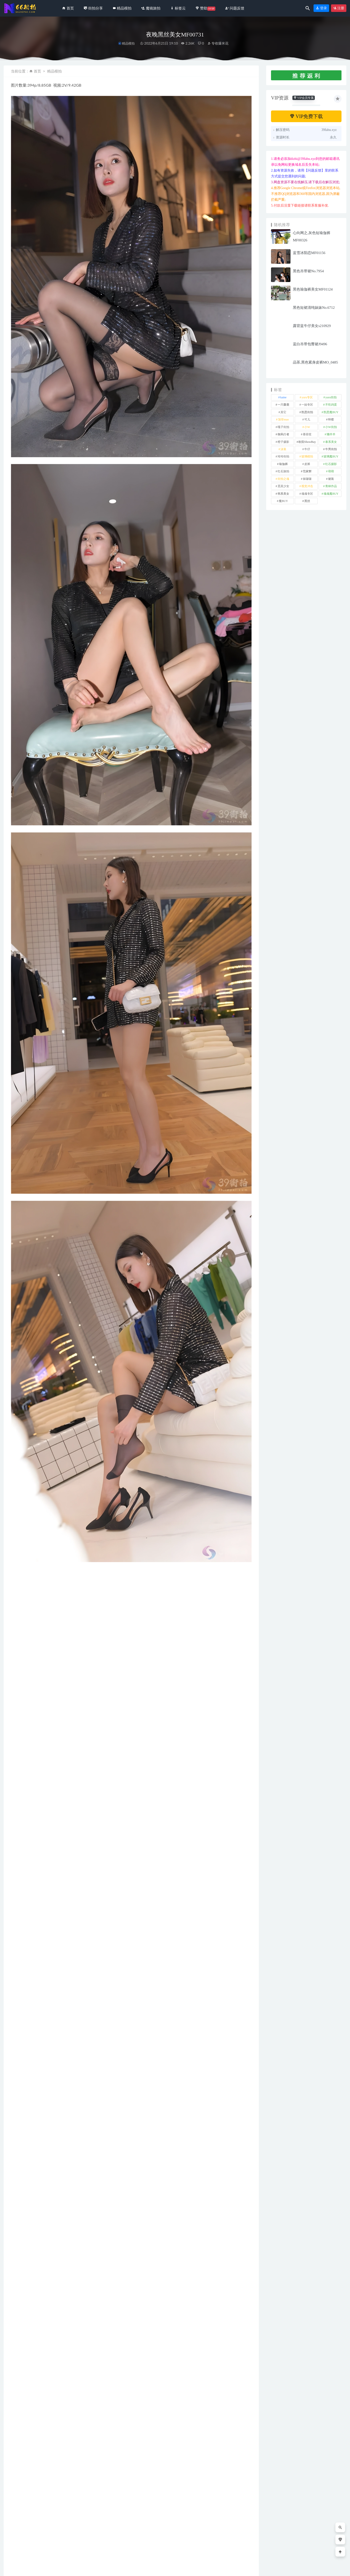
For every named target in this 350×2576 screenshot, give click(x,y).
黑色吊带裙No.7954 (308, 271)
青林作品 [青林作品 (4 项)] (331, 486)
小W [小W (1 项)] (307, 427)
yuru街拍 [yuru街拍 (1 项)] (331, 397)
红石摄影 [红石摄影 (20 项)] (331, 464)
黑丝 (35, 2379)
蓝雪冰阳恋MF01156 (309, 253)
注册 (338, 8)
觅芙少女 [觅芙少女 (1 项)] (283, 486)
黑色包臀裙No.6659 (24, 2539)
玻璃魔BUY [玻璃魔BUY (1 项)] (331, 456)
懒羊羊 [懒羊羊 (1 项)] (331, 434)
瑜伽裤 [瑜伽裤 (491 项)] (283, 464)
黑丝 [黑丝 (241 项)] (307, 501)
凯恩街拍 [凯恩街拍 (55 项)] (307, 412)
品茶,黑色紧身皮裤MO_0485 (315, 362)
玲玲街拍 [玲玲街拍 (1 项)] (283, 456)
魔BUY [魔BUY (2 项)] (283, 501)
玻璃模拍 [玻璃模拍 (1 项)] (307, 456)
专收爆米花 (218, 43)
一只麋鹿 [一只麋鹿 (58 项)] (283, 404)
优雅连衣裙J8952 (88, 2539)
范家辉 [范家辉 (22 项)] (307, 471)
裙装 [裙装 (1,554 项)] (331, 479)
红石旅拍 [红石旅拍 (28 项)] (283, 471)
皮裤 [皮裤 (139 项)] (307, 464)
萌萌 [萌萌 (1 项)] (331, 471)
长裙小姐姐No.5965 (155, 2539)
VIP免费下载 (306, 116)
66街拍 (43, 2569)
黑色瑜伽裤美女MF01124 (313, 289)
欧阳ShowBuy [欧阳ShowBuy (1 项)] (307, 442)
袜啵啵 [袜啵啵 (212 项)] (307, 479)
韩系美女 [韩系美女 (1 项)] (283, 493)
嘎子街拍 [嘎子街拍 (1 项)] (283, 427)
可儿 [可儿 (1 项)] (307, 419)
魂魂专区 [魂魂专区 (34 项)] (307, 493)
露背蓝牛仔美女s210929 (312, 326)
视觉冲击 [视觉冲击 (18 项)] (307, 486)
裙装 (19, 2379)
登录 (321, 8)
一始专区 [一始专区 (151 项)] (307, 404)
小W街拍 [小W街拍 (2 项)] (331, 427)
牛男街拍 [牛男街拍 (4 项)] (331, 449)
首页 (37, 71)
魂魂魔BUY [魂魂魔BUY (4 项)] (331, 493)
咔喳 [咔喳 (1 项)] (331, 419)
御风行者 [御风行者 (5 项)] (283, 434)
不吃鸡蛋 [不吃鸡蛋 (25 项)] (331, 404)
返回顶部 (336, 2569)
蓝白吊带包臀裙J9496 (310, 344)
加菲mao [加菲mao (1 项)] (283, 419)
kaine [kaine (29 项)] (283, 397)
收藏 (18, 2391)
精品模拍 (128, 43)
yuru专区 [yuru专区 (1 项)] (307, 397)
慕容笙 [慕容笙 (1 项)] (307, 434)
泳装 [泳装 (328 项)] (283, 449)
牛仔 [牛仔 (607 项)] (307, 449)
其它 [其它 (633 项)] (283, 412)
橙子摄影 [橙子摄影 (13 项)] (283, 442)
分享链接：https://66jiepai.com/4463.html (53, 2391)
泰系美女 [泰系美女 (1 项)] (331, 442)
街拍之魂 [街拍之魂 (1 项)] (283, 479)
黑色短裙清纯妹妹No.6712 (314, 307)
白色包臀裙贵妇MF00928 (225, 2539)
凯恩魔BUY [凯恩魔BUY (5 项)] (331, 412)
